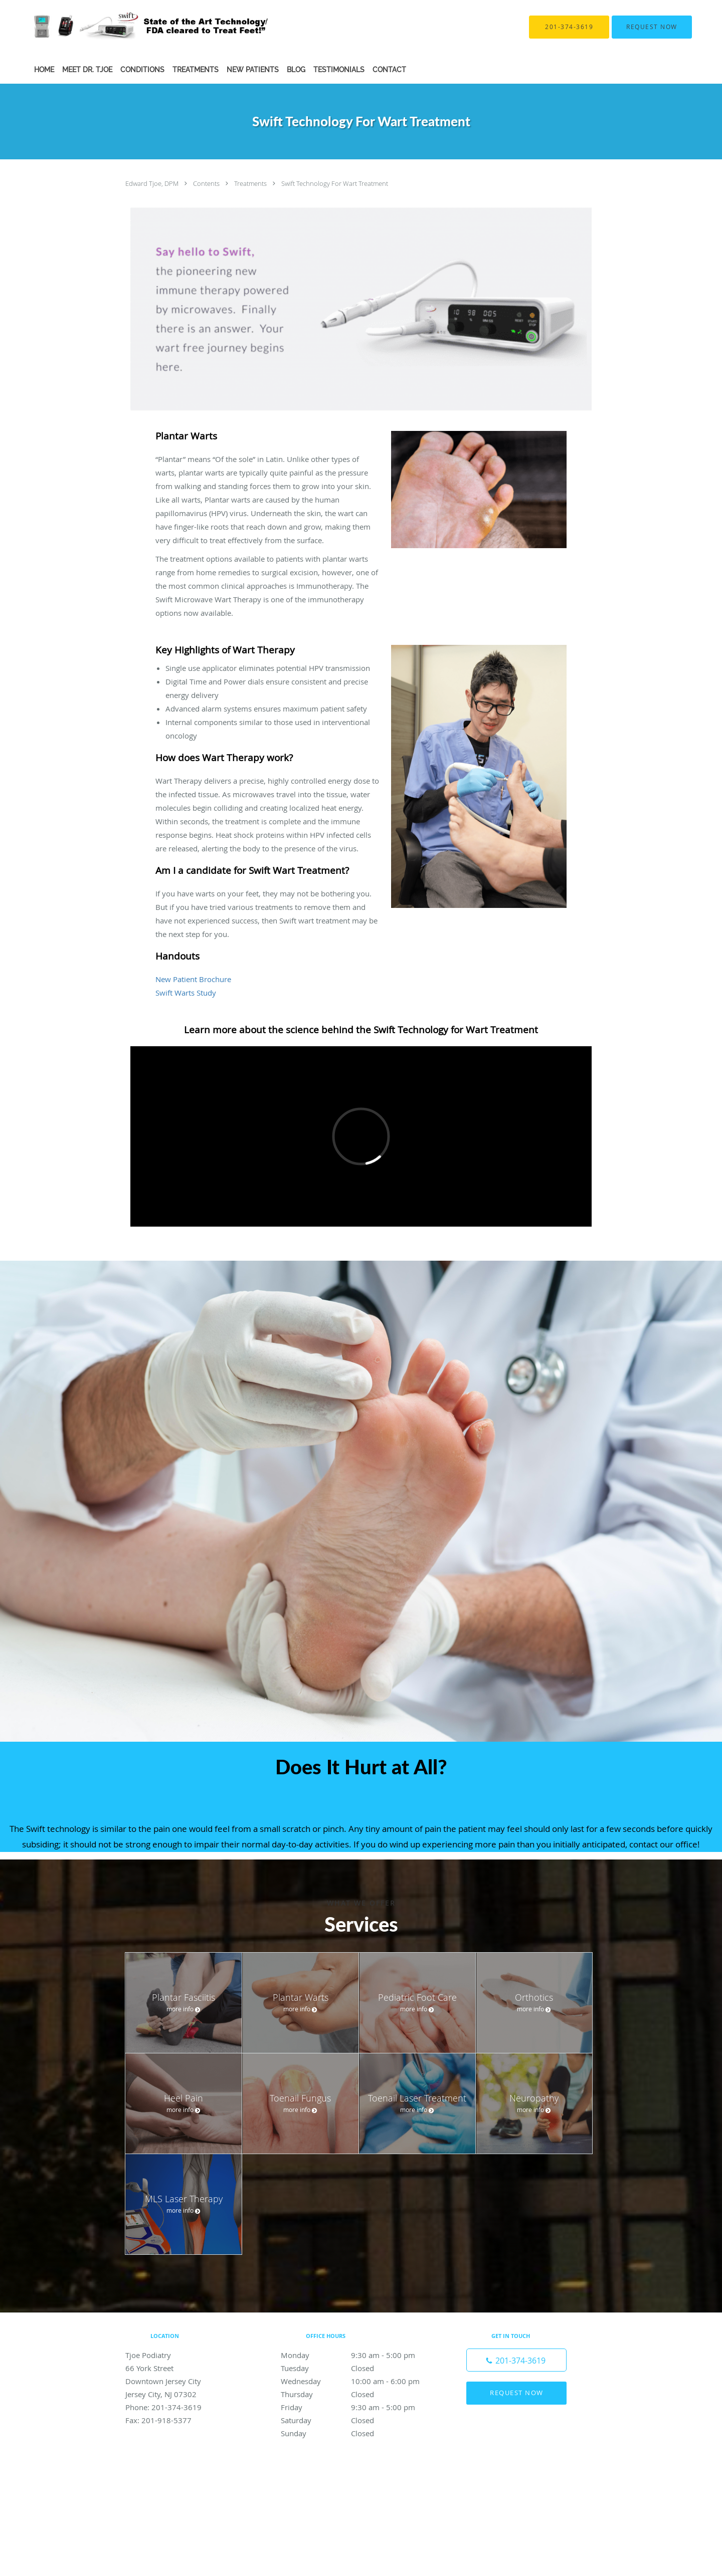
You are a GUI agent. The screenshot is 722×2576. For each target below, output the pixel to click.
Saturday (358, 2420)
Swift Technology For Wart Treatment (334, 183)
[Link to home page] (135, 27)
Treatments (251, 183)
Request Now (517, 2392)
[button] (652, 27)
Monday (358, 2355)
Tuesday (358, 2368)
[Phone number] (516, 2360)
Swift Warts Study (185, 993)
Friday (358, 2407)
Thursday (358, 2394)
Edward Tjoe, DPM (152, 183)
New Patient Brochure (193, 979)
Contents (207, 183)
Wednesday (358, 2381)
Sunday (358, 2433)
